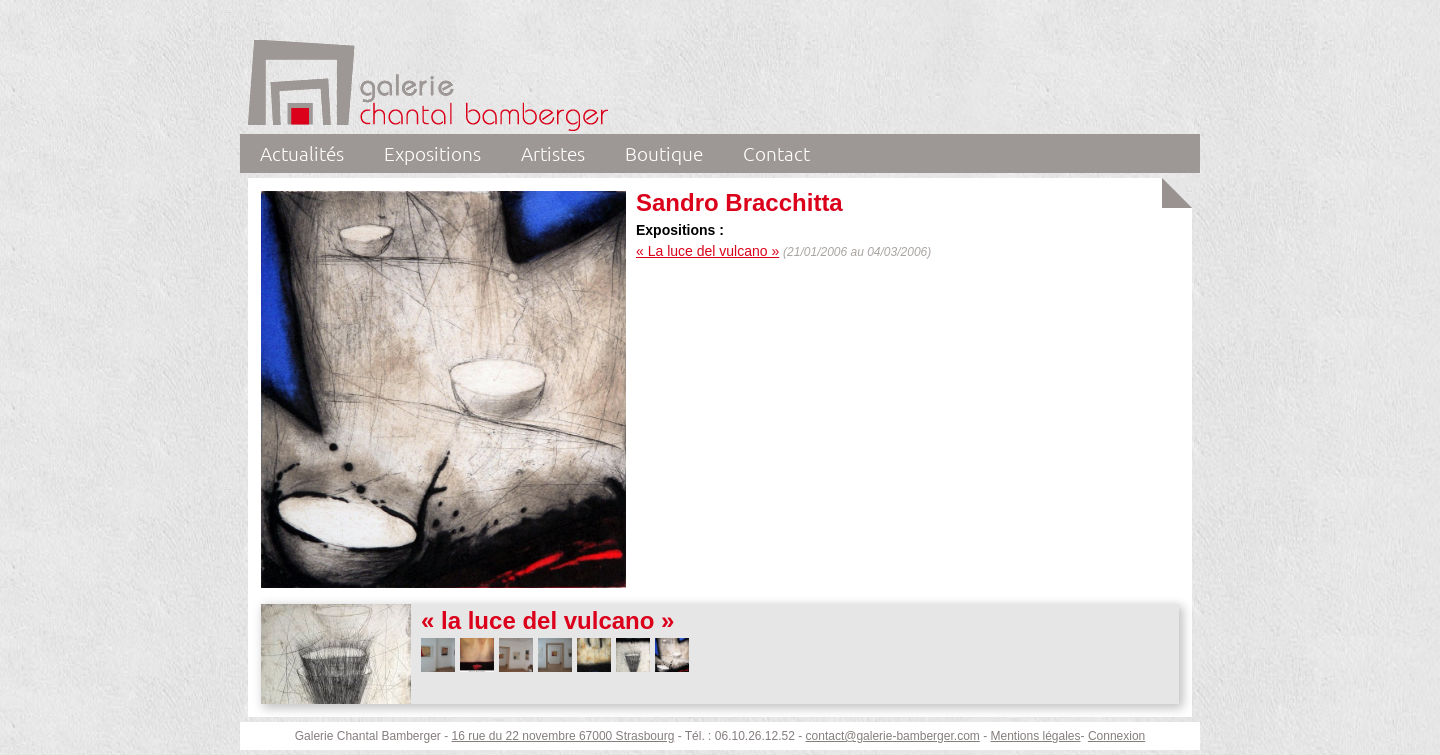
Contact (776, 153)
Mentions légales (1035, 736)
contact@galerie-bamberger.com (893, 736)
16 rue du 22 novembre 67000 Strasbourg (563, 736)
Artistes (553, 153)
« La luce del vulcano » (707, 251)
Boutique (664, 153)
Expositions (432, 153)
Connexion (1116, 736)
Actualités (302, 153)
